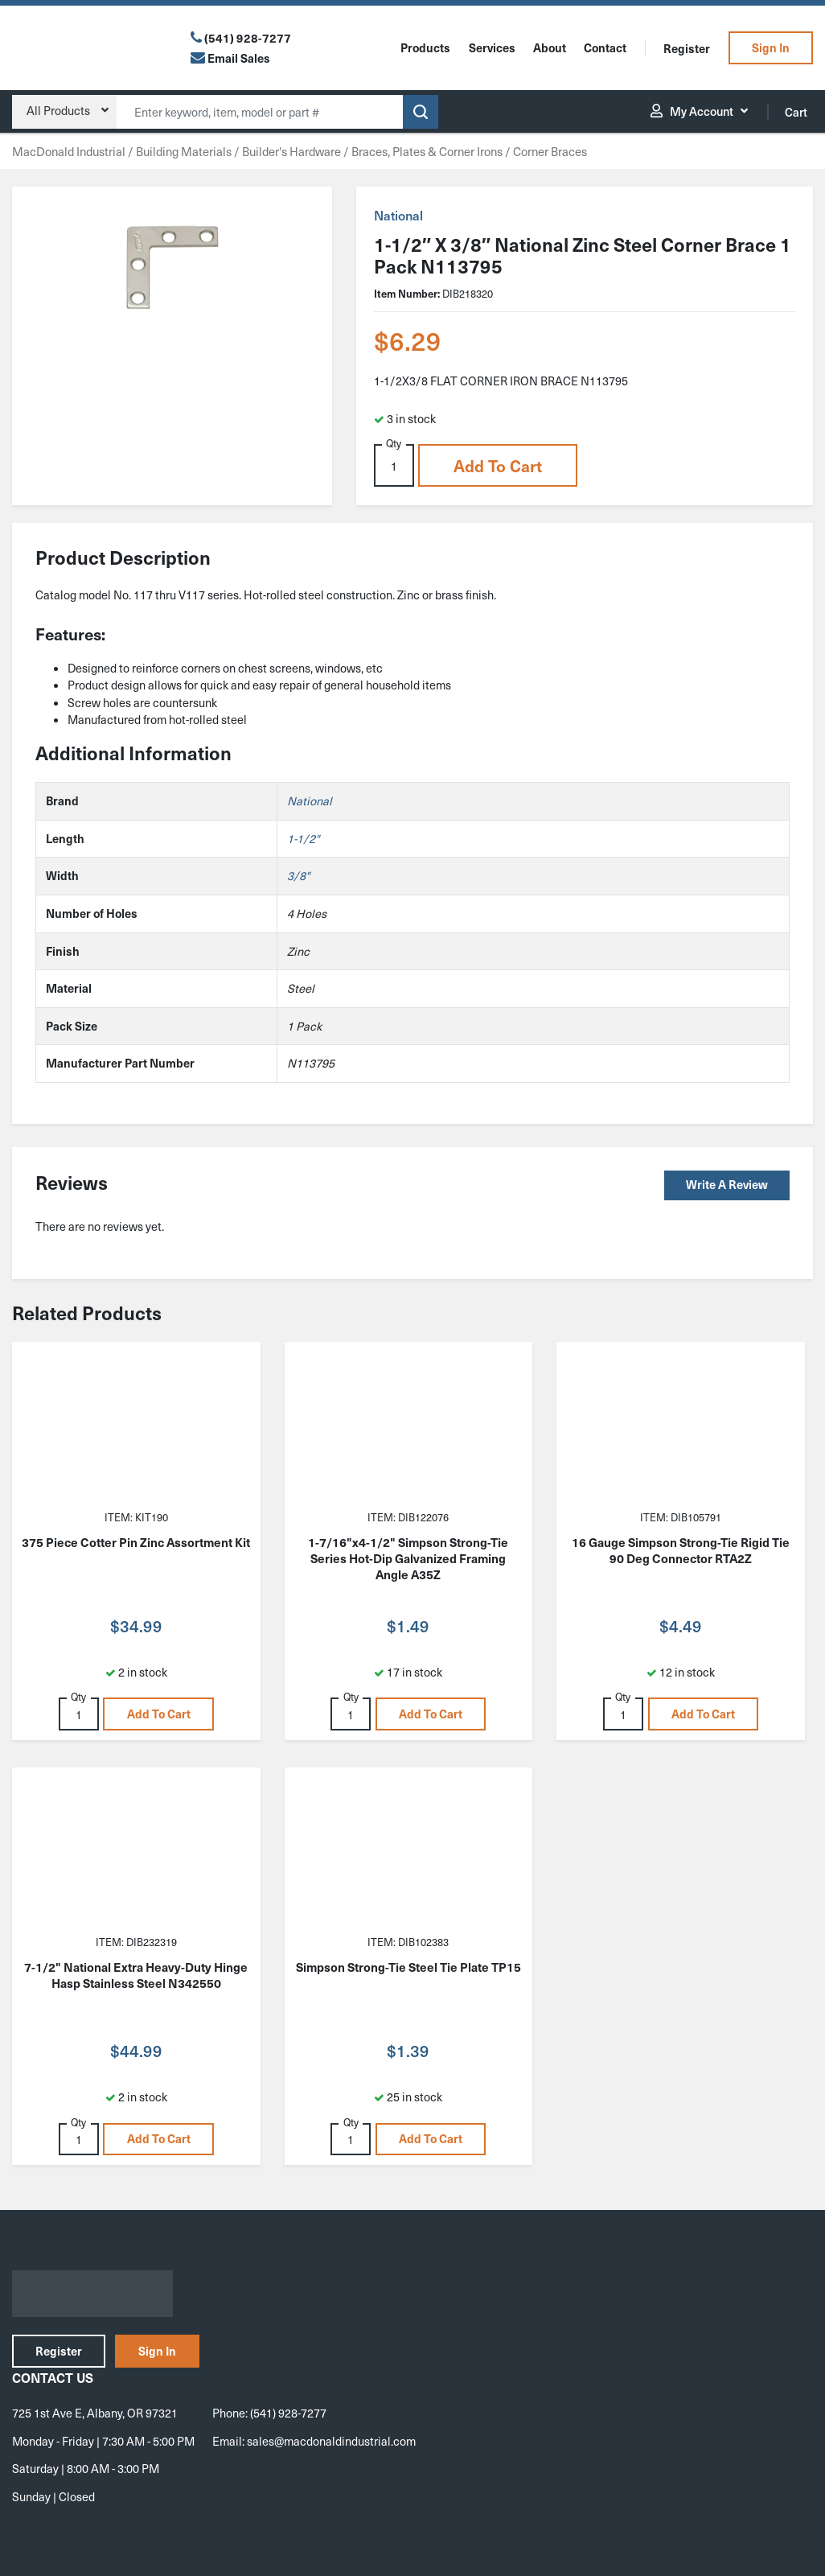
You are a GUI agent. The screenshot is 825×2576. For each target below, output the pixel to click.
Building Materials (184, 151)
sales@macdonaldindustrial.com (331, 2441)
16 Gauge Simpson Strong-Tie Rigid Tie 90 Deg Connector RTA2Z (681, 1550)
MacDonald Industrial (68, 151)
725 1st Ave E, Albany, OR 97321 (95, 2413)
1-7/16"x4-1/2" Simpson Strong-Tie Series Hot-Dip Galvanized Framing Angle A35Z (408, 1558)
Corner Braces (550, 151)
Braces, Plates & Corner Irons (427, 151)
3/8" (298, 875)
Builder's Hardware (291, 151)
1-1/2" (303, 838)
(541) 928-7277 (247, 38)
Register (686, 48)
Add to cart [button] (498, 466)
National (398, 215)
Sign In (771, 47)
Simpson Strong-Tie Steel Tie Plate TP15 (408, 1967)
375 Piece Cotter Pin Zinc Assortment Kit (136, 1542)
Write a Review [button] (727, 1184)
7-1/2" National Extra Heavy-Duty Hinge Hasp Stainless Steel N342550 (136, 1975)
